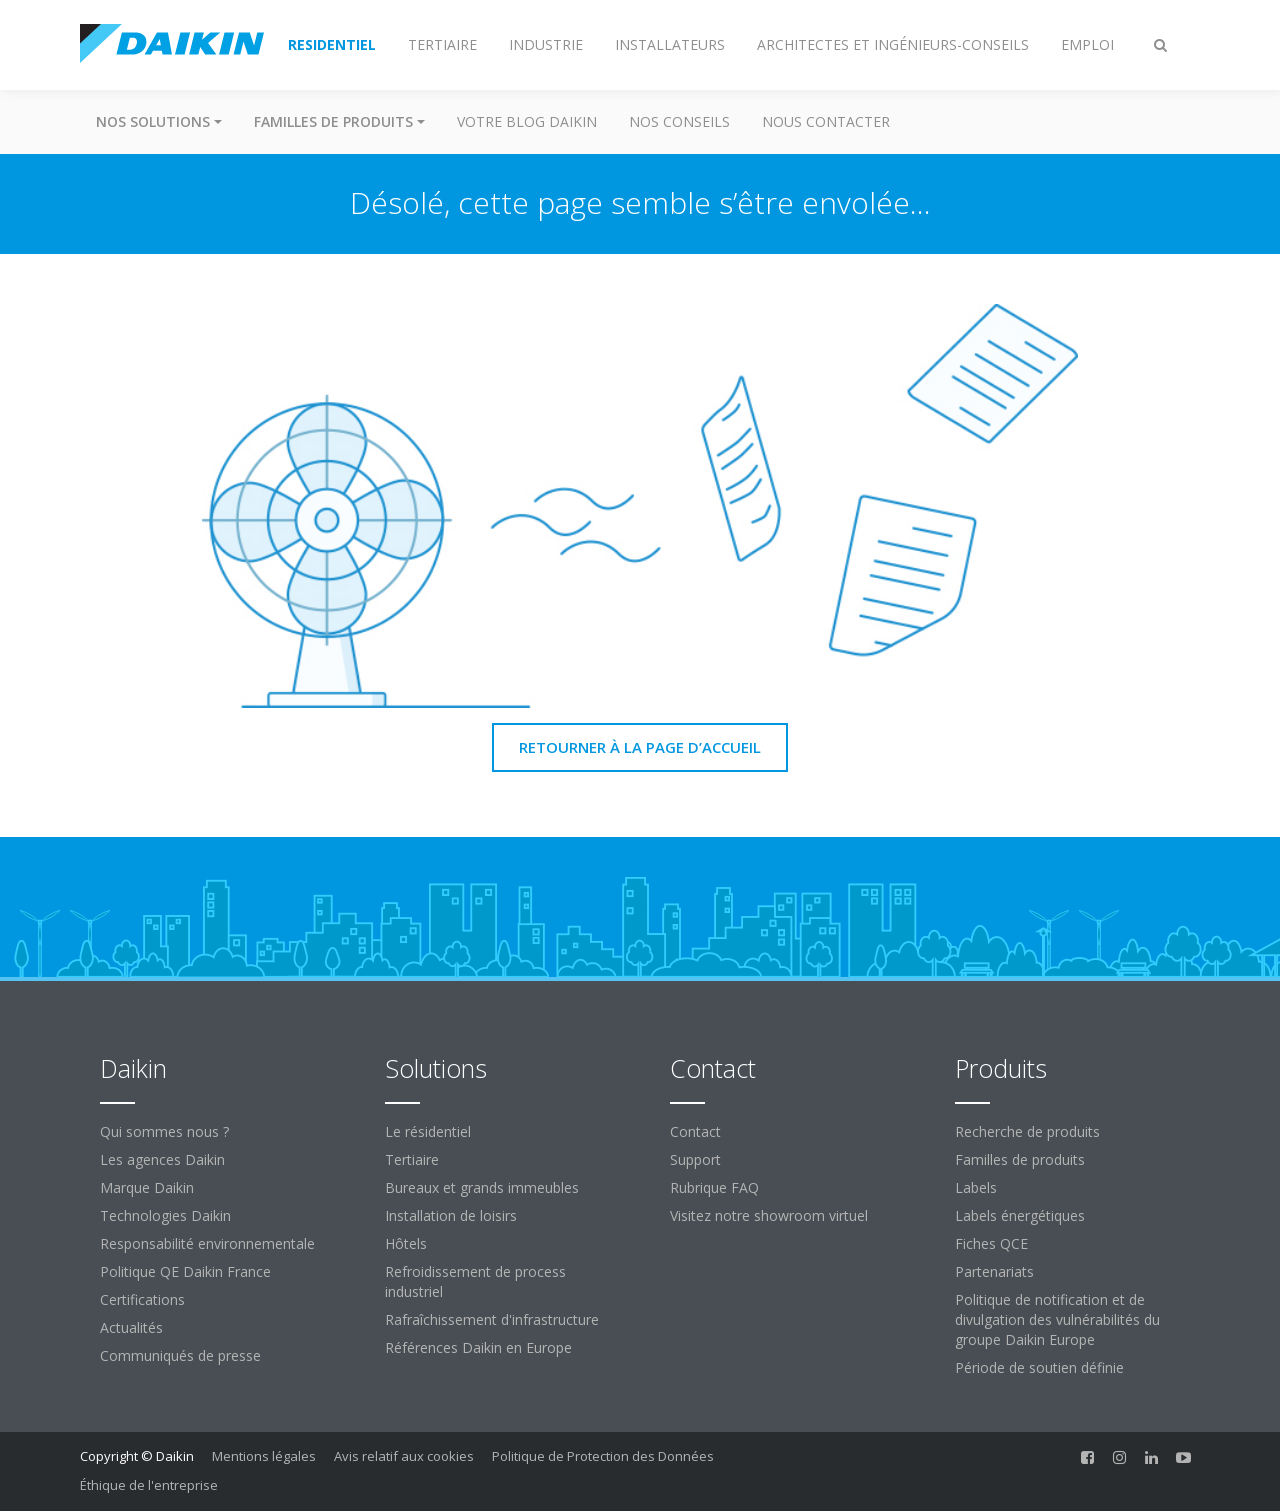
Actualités (131, 1327)
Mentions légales (264, 1456)
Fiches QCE (991, 1243)
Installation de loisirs (451, 1215)
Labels (976, 1187)
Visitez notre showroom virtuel (769, 1215)
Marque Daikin (147, 1187)
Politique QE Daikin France (185, 1271)
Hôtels (406, 1243)
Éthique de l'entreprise (149, 1485)
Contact (695, 1131)
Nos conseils (679, 121)
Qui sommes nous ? (164, 1131)
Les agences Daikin (162, 1159)
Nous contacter (826, 121)
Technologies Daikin (165, 1215)
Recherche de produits (1027, 1131)
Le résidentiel (428, 1131)
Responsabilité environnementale (207, 1243)
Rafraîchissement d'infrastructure (492, 1319)
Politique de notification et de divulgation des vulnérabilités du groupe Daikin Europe (1057, 1319)
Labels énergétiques (1020, 1215)
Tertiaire (412, 1159)
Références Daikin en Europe (478, 1347)
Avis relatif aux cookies (404, 1456)
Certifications (142, 1299)
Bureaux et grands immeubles (482, 1187)
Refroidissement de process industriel (475, 1281)
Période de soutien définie (1039, 1367)
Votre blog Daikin (527, 121)
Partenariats (994, 1271)
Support (695, 1159)
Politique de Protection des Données (603, 1456)
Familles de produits (1020, 1159)
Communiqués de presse (180, 1355)
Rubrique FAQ (714, 1187)
